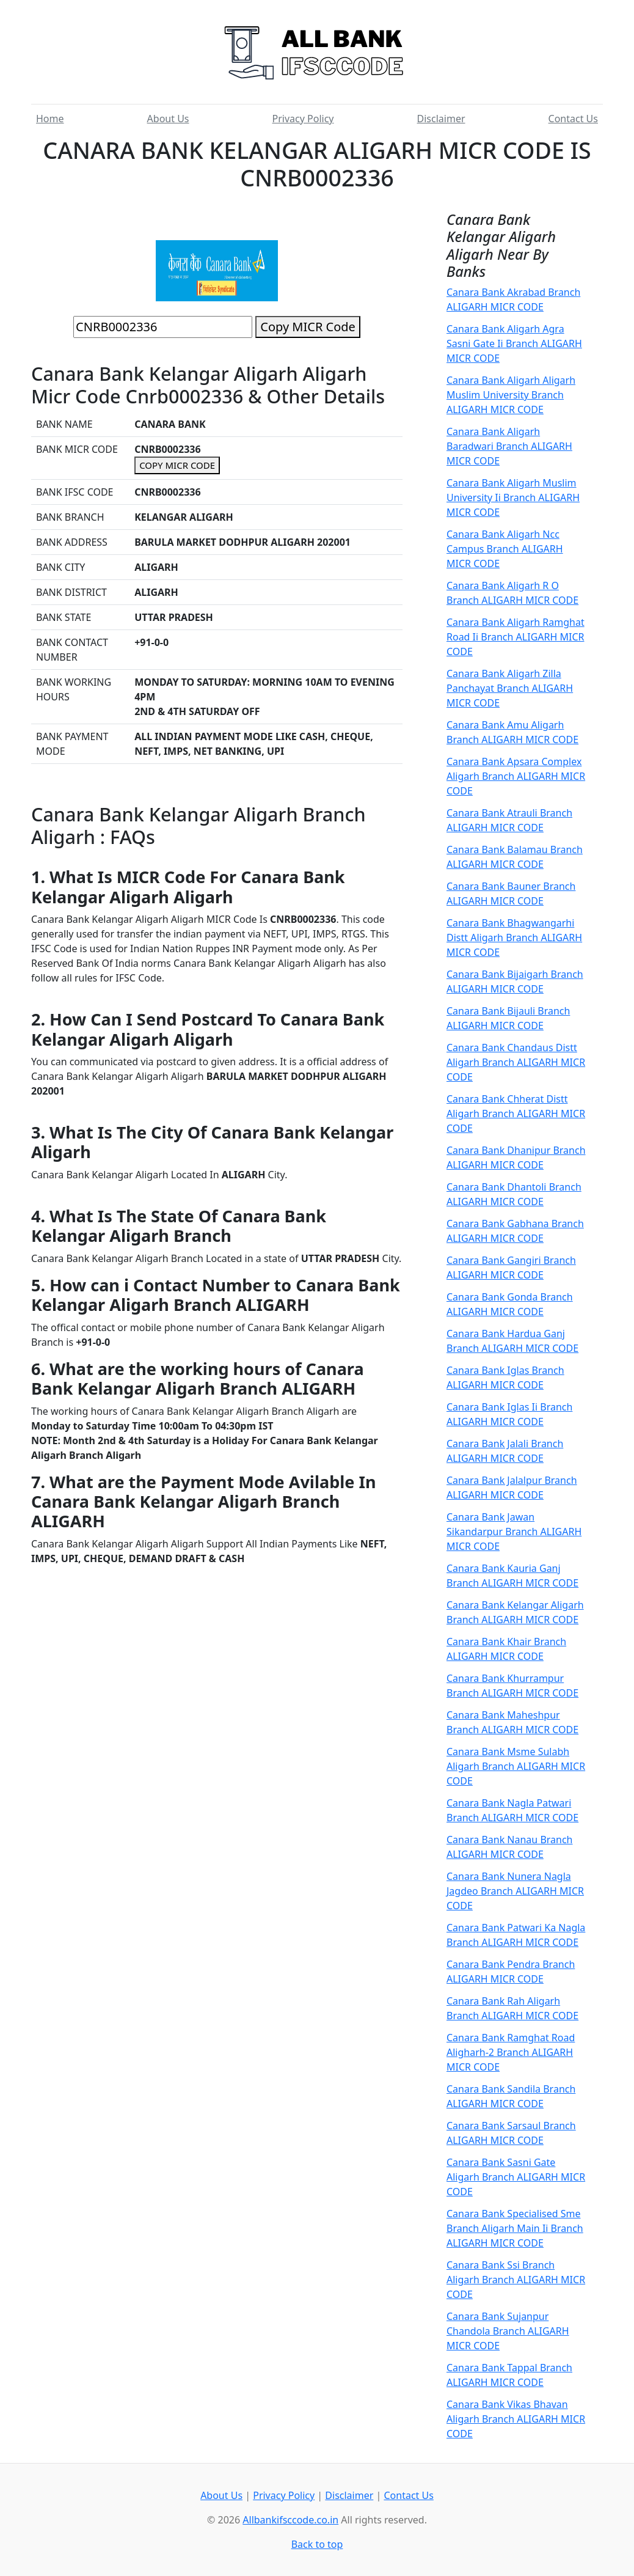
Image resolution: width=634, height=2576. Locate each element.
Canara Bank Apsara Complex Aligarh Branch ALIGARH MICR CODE (515, 776)
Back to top (317, 2544)
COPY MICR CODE (177, 465)
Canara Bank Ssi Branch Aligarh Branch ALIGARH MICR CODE (515, 2279)
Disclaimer (441, 118)
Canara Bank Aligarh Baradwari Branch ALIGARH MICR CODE (509, 446)
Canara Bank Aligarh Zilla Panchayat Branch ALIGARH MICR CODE (509, 688)
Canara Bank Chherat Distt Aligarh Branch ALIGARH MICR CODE (515, 1113)
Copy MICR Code (307, 326)
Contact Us (573, 118)
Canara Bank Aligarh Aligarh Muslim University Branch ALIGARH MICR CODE (510, 394)
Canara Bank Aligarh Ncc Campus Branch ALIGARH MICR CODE (504, 548)
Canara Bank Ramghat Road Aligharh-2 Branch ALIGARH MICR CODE (510, 2052)
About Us (168, 118)
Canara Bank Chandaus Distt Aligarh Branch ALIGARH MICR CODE (515, 1062)
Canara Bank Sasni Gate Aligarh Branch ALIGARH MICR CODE (515, 2177)
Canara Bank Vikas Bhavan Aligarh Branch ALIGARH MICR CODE (515, 2419)
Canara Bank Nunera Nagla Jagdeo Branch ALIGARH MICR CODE (515, 1891)
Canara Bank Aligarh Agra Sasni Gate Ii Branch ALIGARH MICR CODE (514, 343)
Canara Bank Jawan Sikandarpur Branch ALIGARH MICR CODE (513, 1531)
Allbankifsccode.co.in (290, 2519)
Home (50, 118)
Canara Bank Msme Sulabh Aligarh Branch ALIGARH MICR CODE (515, 1766)
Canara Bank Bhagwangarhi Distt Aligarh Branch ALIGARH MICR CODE (514, 937)
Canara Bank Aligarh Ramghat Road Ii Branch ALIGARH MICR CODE (515, 636)
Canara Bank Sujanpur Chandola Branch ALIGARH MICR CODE (507, 2331)
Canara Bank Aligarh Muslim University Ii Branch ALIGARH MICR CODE (513, 497)
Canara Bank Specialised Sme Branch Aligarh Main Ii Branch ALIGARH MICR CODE (514, 2228)
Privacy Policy (303, 118)
